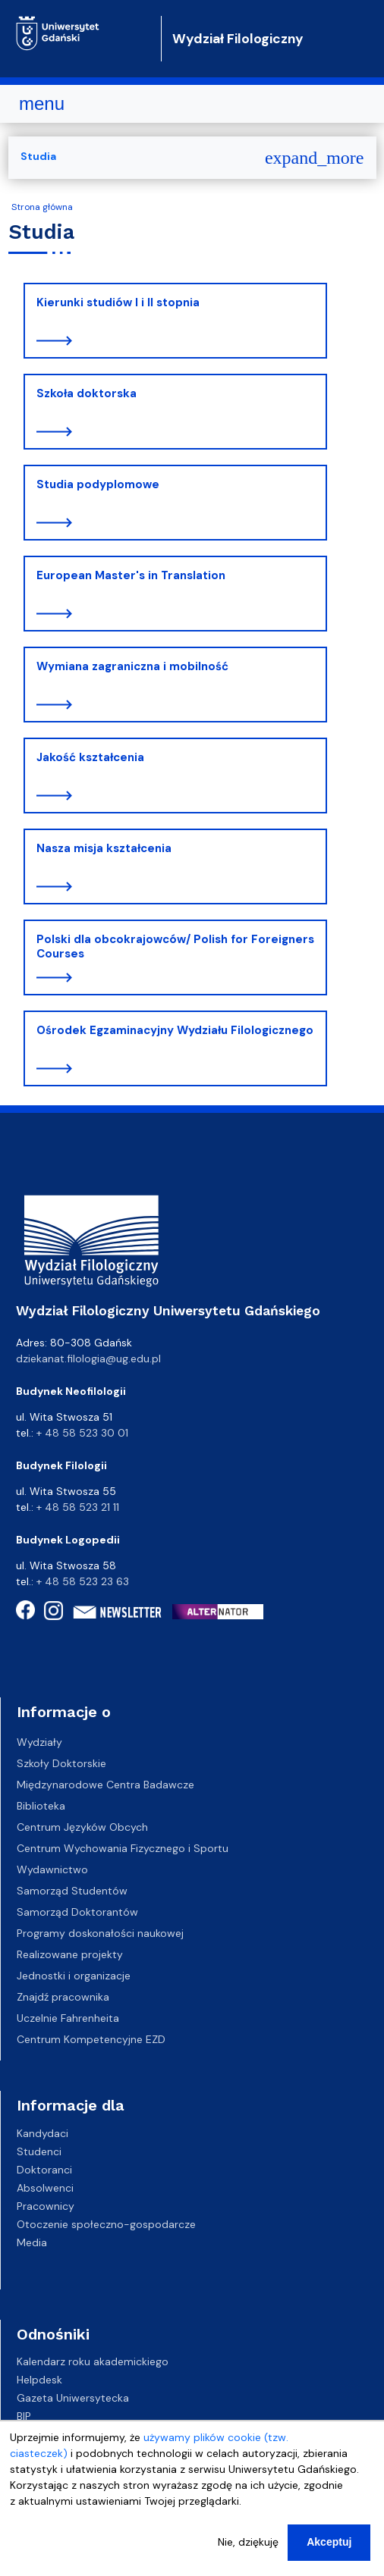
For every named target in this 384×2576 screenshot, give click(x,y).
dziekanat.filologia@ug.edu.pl (88, 1358)
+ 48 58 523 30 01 (82, 1433)
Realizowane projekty (70, 1954)
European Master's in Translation (130, 575)
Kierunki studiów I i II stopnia (118, 302)
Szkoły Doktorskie (61, 1763)
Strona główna (42, 207)
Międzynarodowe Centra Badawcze (105, 1784)
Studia (38, 156)
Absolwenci (45, 2187)
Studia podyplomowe (97, 484)
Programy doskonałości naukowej (100, 1933)
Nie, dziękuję (248, 2547)
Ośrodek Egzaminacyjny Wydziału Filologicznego (174, 1030)
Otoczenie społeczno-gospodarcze (106, 2223)
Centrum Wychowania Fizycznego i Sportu (122, 1848)
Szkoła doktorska (86, 393)
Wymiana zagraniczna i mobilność (132, 666)
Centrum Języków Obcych (82, 1827)
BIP (24, 2416)
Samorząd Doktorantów (77, 1912)
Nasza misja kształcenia (104, 848)
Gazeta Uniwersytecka (73, 2398)
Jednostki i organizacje (74, 1975)
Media (32, 2242)
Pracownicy (45, 2205)
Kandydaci (42, 2132)
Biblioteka (41, 1806)
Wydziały (39, 1742)
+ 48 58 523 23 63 (82, 1581)
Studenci (39, 2151)
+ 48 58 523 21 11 (77, 1507)
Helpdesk (39, 2379)
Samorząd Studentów (72, 1891)
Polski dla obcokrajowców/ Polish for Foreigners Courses (175, 947)
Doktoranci (44, 2169)
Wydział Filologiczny (238, 38)
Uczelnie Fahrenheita (68, 2018)
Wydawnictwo (52, 1869)
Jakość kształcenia (90, 757)
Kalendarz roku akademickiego (92, 2361)
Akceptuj (329, 2547)
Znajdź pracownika (63, 1997)
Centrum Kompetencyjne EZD (91, 2039)
